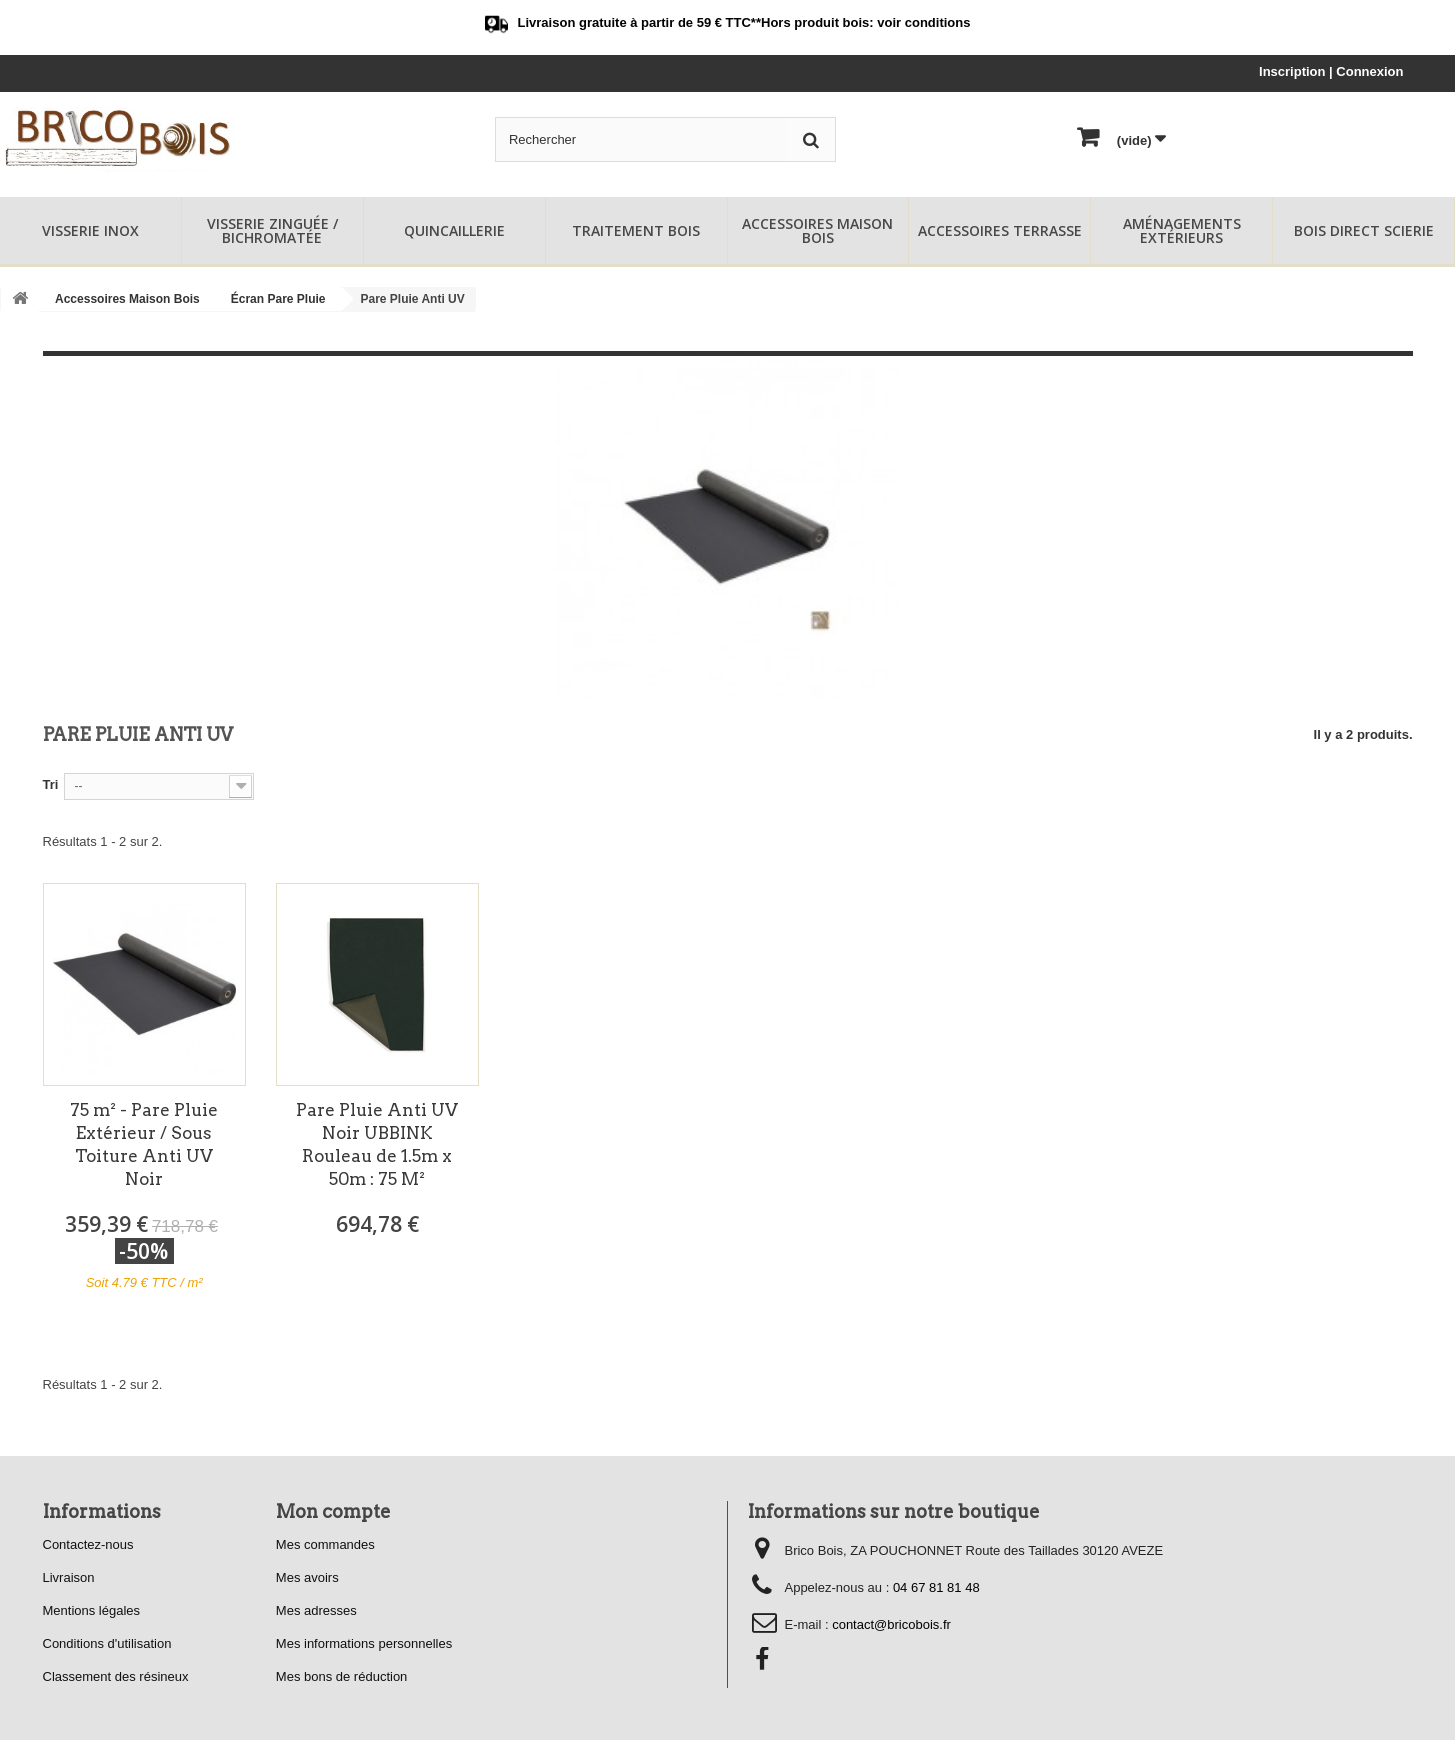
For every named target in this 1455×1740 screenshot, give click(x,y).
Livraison (69, 1577)
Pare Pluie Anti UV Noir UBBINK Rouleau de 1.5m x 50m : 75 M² (377, 1144)
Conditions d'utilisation (107, 1643)
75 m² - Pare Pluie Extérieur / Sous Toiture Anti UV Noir (144, 1144)
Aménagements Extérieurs (1182, 230)
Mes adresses (316, 1610)
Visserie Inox (90, 230)
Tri (51, 784)
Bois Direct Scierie (1364, 230)
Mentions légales (92, 1610)
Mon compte (333, 1511)
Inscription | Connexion (1331, 71)
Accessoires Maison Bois (817, 230)
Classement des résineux (116, 1676)
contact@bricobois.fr (891, 1624)
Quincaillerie (454, 230)
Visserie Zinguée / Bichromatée (272, 230)
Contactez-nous (88, 1544)
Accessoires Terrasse (1000, 230)
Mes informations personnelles (364, 1643)
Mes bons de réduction (342, 1676)
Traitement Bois (636, 230)
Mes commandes (325, 1544)
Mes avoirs (307, 1577)
